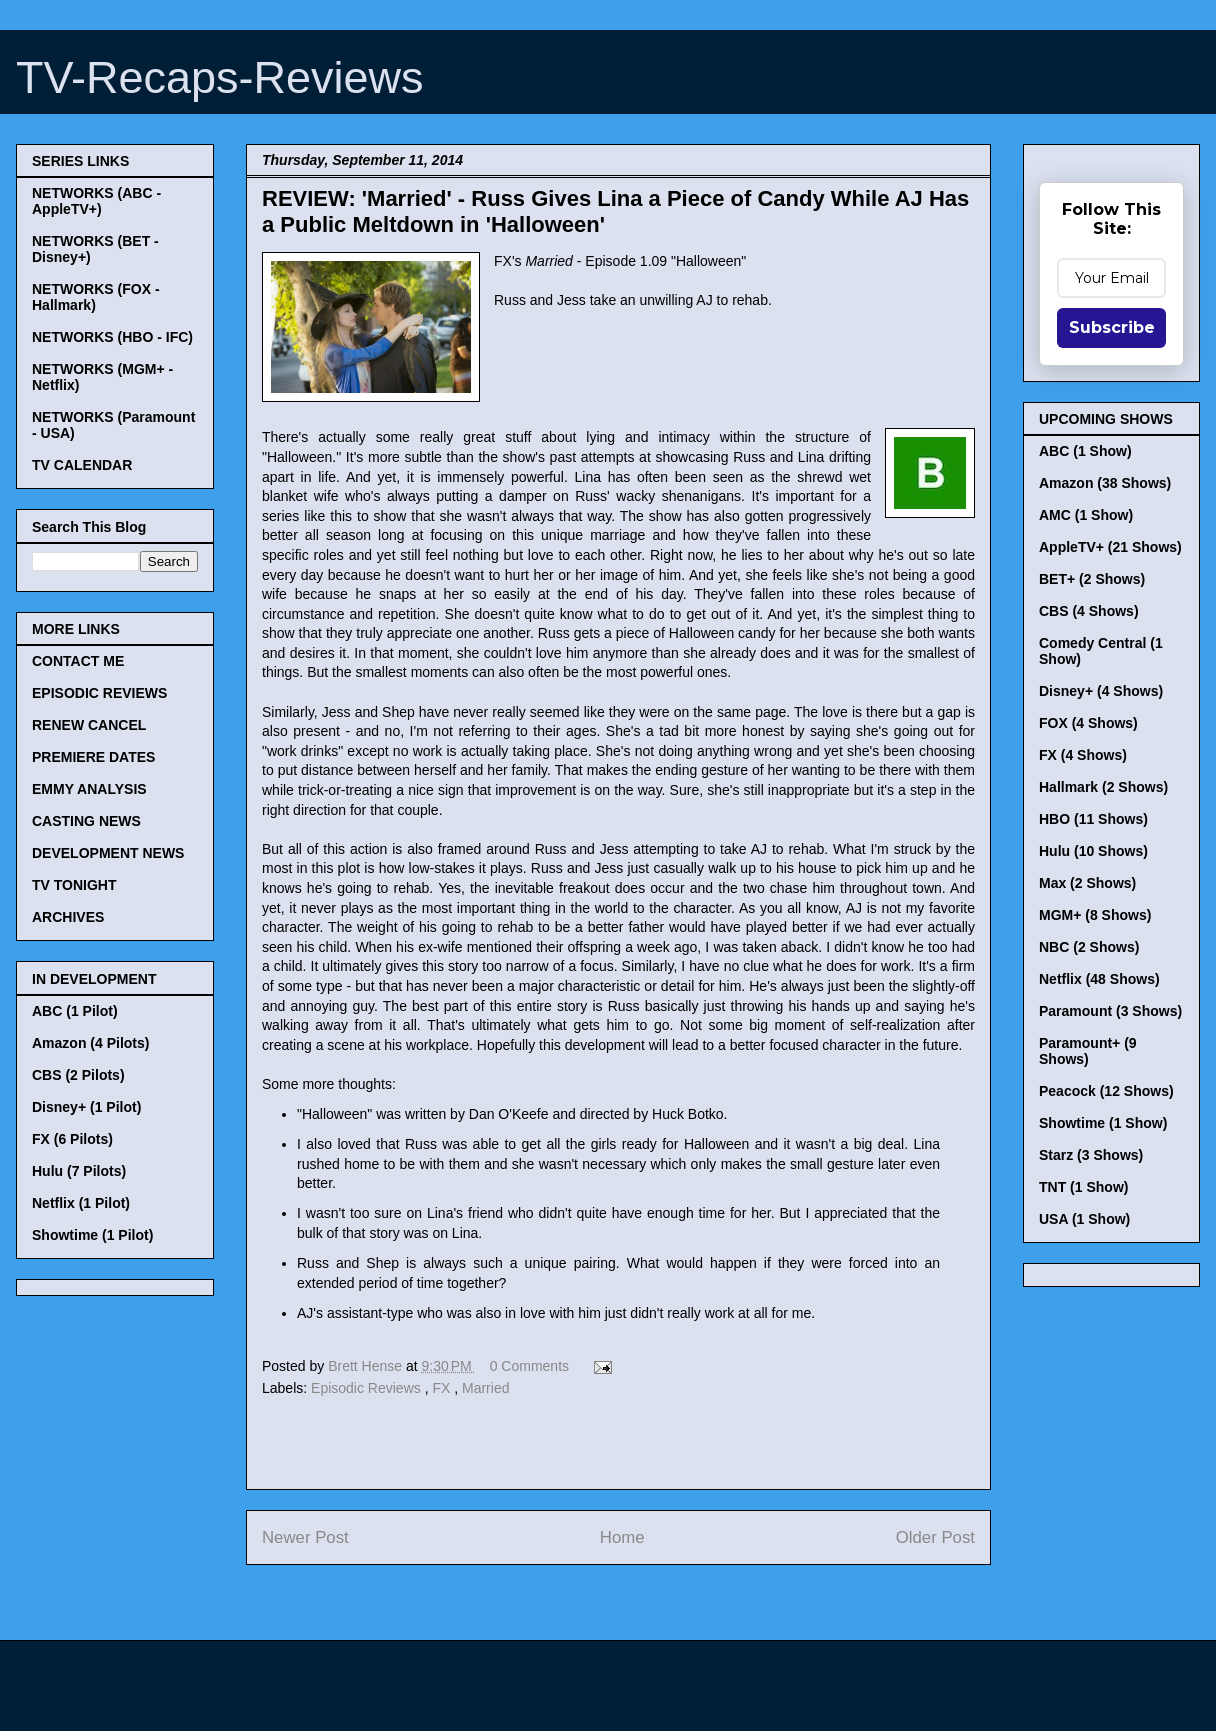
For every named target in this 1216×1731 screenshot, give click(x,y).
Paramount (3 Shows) (1110, 1011)
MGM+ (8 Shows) (1095, 915)
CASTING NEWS (86, 821)
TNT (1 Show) (1083, 1187)
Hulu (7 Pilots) (79, 1171)
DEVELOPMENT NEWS (108, 853)
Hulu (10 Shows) (1093, 851)
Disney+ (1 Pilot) (86, 1107)
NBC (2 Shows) (1089, 947)
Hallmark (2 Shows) (1103, 787)
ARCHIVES (68, 917)
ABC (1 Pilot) (75, 1011)
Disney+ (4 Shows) (1101, 691)
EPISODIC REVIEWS (99, 693)
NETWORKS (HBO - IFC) (112, 337)
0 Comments (529, 1366)
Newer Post (305, 1537)
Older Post (935, 1537)
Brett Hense (367, 1366)
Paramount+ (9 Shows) (1088, 1051)
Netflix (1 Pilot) (81, 1203)
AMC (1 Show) (1086, 515)
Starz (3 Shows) (1091, 1155)
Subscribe (1112, 327)
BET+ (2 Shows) (1092, 579)
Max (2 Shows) (1087, 883)
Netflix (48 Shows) (1099, 979)
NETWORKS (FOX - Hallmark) (96, 297)
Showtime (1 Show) (1103, 1123)
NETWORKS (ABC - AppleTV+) (96, 201)
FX (443, 1388)
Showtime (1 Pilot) (92, 1235)
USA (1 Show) (1084, 1219)
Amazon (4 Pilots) (90, 1043)
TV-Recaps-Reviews (220, 77)
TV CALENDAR (82, 465)
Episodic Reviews (368, 1388)
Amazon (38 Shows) (1105, 483)
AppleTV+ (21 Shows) (1110, 547)
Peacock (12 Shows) (1106, 1091)
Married (485, 1388)
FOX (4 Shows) (1088, 723)
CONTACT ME (78, 661)
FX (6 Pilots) (72, 1139)
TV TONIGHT (74, 885)
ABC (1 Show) (1085, 451)
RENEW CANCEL (89, 725)
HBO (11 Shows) (1093, 819)
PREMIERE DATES (93, 757)
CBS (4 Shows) (1089, 611)
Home (622, 1537)
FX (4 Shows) (1083, 755)
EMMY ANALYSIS (89, 789)
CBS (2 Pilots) (78, 1075)
